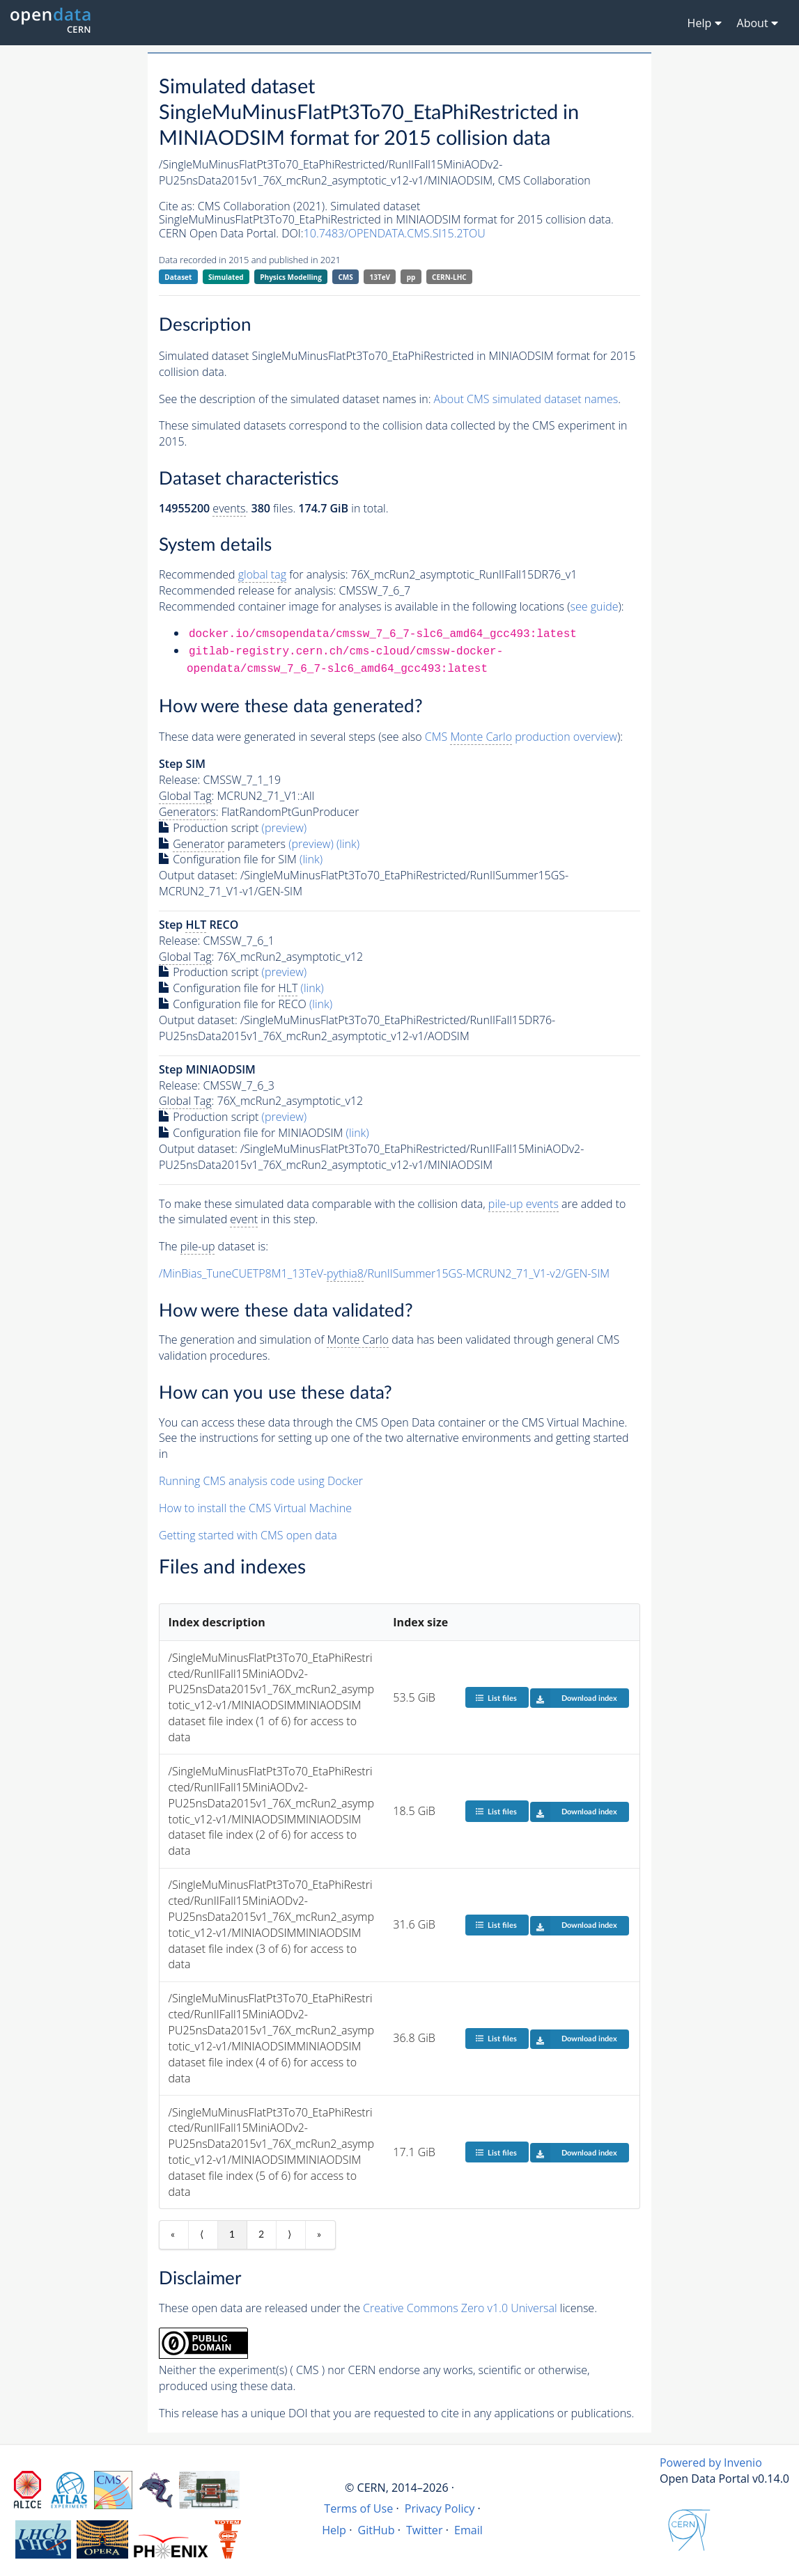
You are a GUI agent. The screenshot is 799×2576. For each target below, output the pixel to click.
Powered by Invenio (711, 2462)
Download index (573, 1698)
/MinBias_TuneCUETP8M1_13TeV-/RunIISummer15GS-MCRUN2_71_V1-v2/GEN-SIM (384, 1274)
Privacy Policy (440, 2508)
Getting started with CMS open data (248, 1535)
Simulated (226, 277)
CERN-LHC (449, 277)
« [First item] (173, 2235)
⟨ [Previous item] (201, 2235)
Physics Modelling (291, 277)
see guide (595, 606)
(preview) (284, 827)
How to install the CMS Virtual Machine (255, 1508)
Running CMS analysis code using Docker (261, 1481)
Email (468, 2530)
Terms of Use (358, 2508)
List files (496, 1697)
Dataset (178, 277)
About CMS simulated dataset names (526, 399)
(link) (347, 843)
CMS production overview (521, 737)
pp (411, 277)
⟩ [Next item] (289, 2235)
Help (334, 2530)
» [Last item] (319, 2235)
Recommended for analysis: (253, 575)
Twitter (424, 2530)
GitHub (375, 2530)
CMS (345, 277)
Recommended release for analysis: (247, 590)
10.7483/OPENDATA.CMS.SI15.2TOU (395, 233)
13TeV (379, 277)
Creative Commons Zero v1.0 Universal (460, 2308)
